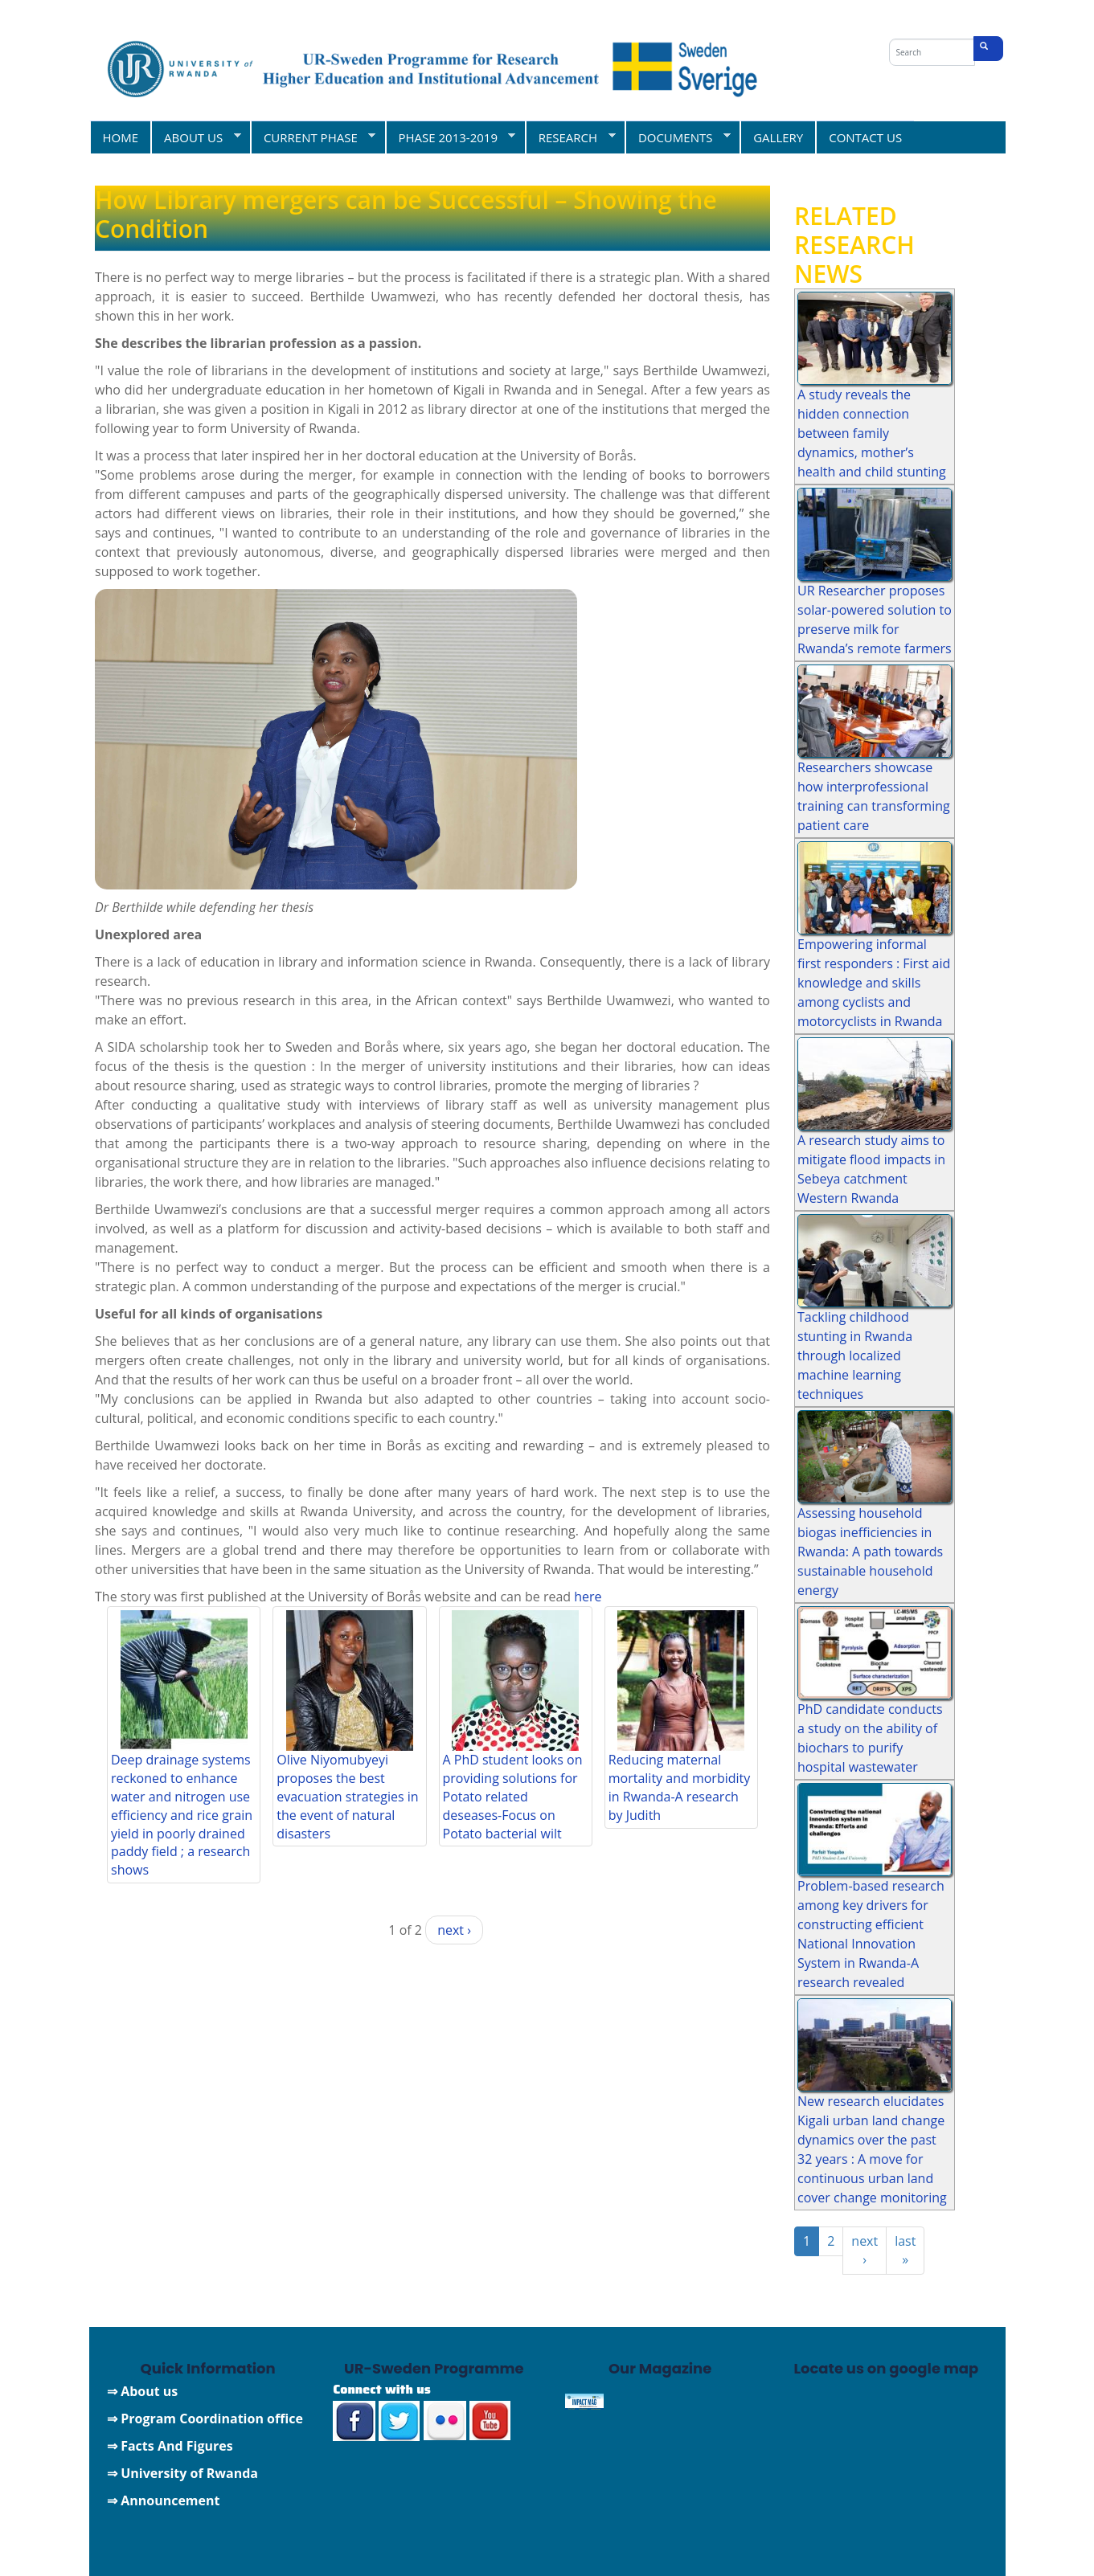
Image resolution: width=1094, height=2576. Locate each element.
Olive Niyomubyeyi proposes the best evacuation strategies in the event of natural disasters (347, 1796)
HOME (121, 137)
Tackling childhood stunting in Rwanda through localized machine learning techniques (854, 1355)
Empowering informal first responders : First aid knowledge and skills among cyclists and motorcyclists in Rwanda (873, 982)
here (587, 1596)
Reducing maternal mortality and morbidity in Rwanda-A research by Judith (679, 1787)
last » (905, 2250)
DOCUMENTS (678, 137)
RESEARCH (570, 137)
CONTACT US (865, 137)
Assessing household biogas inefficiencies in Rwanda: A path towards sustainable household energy (870, 1551)
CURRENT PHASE (312, 137)
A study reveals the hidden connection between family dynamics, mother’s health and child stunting (871, 433)
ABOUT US (195, 137)
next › (454, 1930)
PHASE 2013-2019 (450, 137)
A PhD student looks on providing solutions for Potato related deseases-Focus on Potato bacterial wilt (513, 1796)
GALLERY (778, 137)
